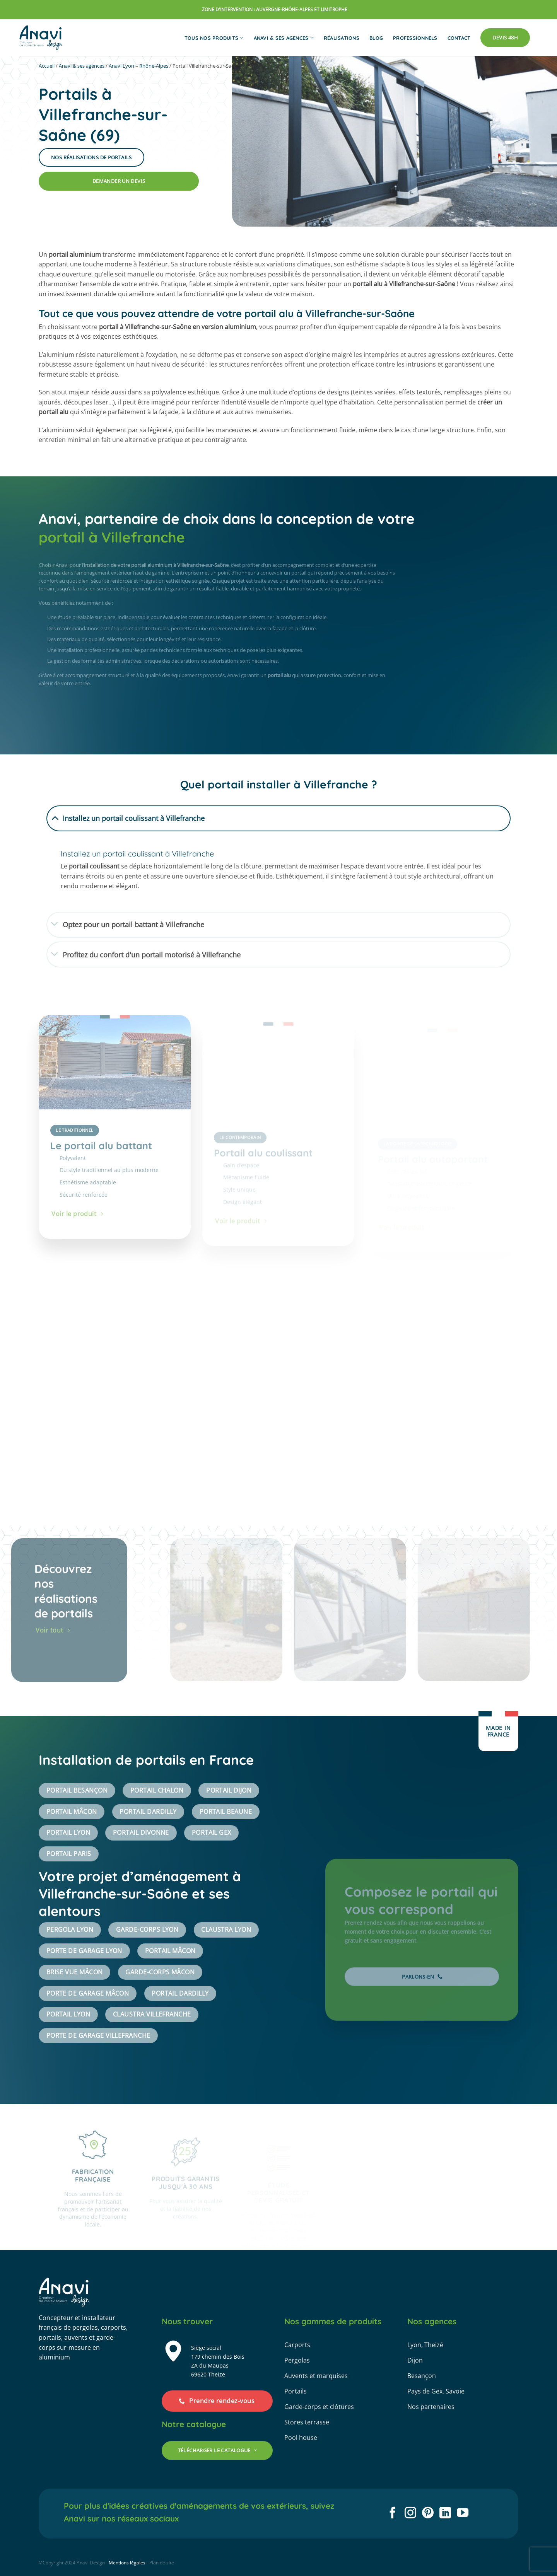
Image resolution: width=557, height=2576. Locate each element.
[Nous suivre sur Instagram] (410, 2513)
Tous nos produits (214, 37)
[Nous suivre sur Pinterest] (428, 2513)
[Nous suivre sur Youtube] (462, 2513)
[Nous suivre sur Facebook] (392, 2513)
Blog (376, 38)
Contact (459, 38)
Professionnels (415, 38)
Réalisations (341, 38)
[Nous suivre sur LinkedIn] (445, 2513)
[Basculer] (54, 817)
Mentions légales (127, 2562)
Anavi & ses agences (284, 37)
